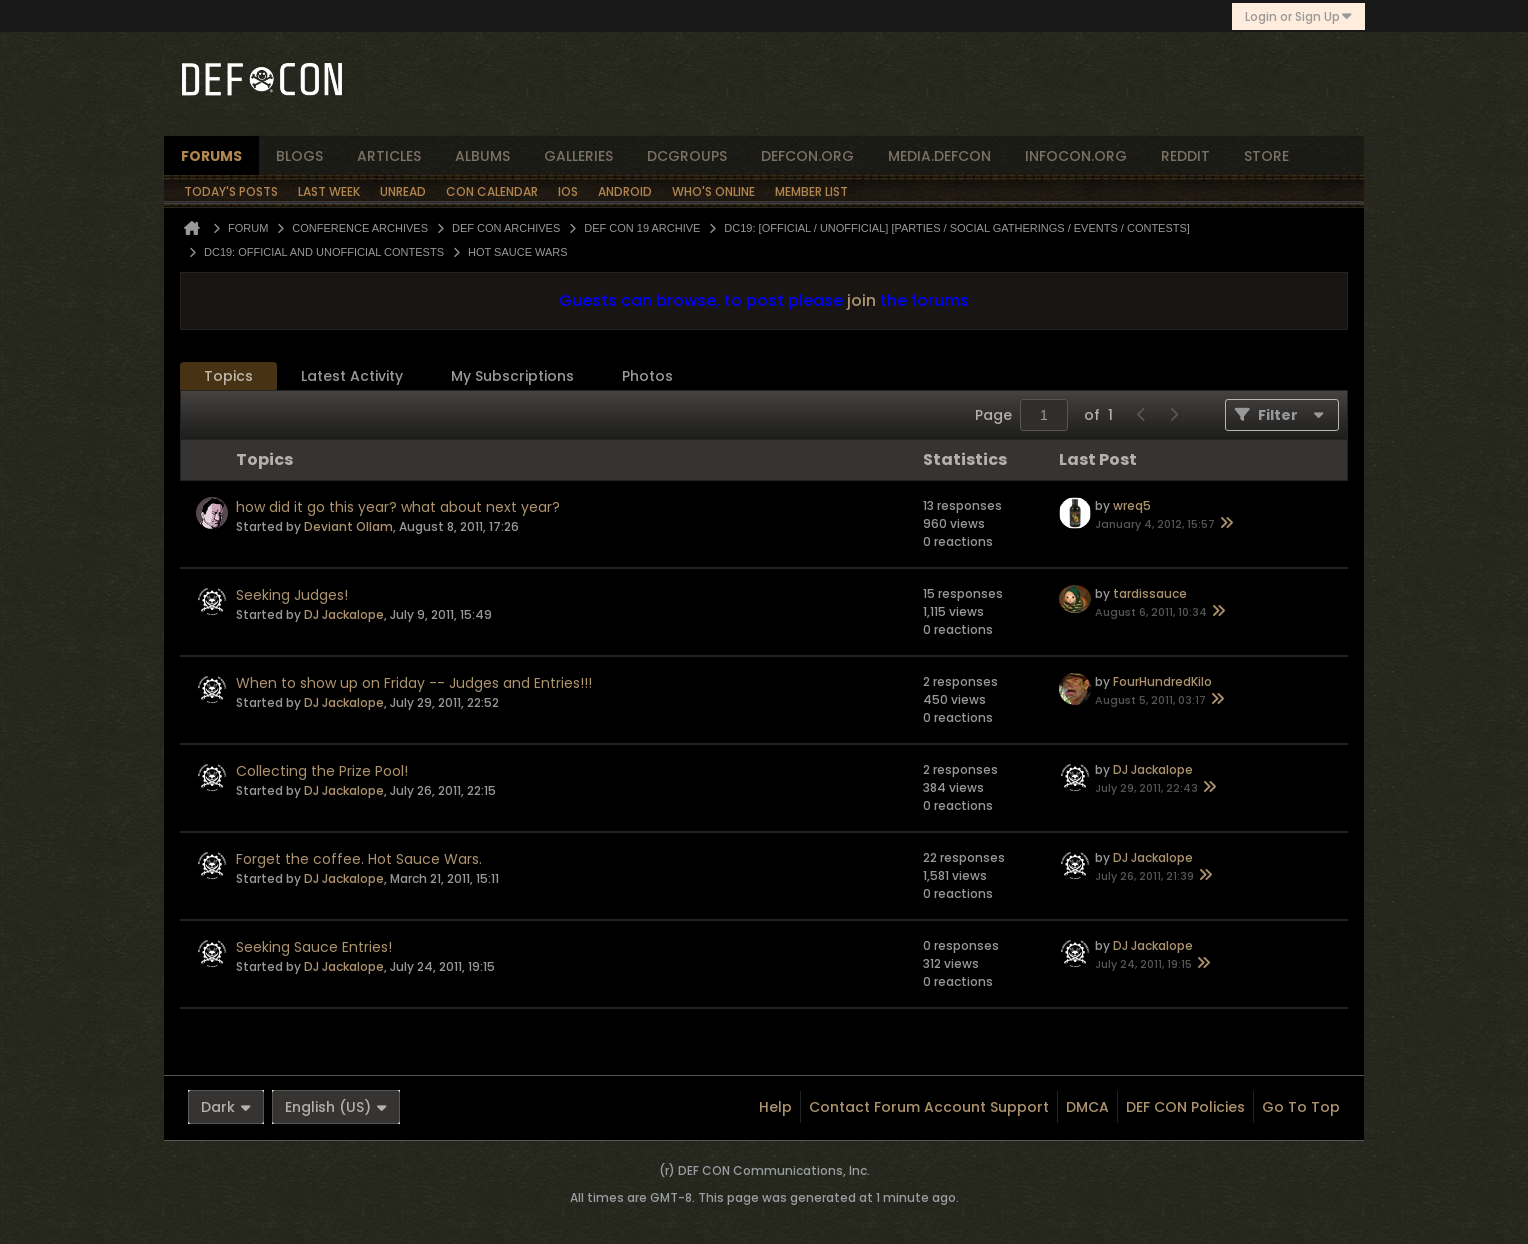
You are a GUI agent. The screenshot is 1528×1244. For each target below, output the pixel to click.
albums (482, 156)
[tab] (228, 376)
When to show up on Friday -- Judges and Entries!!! (414, 683)
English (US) (336, 1107)
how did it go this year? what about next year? (398, 507)
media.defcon (939, 156)
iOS (568, 191)
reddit (1185, 156)
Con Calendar (492, 191)
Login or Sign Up (1298, 16)
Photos (647, 376)
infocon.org (1076, 156)
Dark (226, 1107)
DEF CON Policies (1185, 1107)
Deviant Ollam (348, 526)
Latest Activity (352, 376)
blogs (299, 156)
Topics (228, 376)
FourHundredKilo (1162, 681)
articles (389, 156)
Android (625, 191)
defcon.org (807, 156)
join (861, 300)
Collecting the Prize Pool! (322, 771)
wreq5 (1132, 505)
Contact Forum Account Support (929, 1107)
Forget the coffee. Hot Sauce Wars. (359, 859)
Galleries (578, 156)
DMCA (1087, 1107)
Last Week (329, 191)
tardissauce (1150, 593)
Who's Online (713, 191)
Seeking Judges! (292, 595)
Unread (403, 191)
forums (211, 156)
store (1266, 156)
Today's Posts (231, 191)
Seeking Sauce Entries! (314, 947)
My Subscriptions (512, 376)
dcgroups (687, 156)
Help (775, 1107)
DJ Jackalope (344, 614)
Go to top (1301, 1107)
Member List (811, 191)
